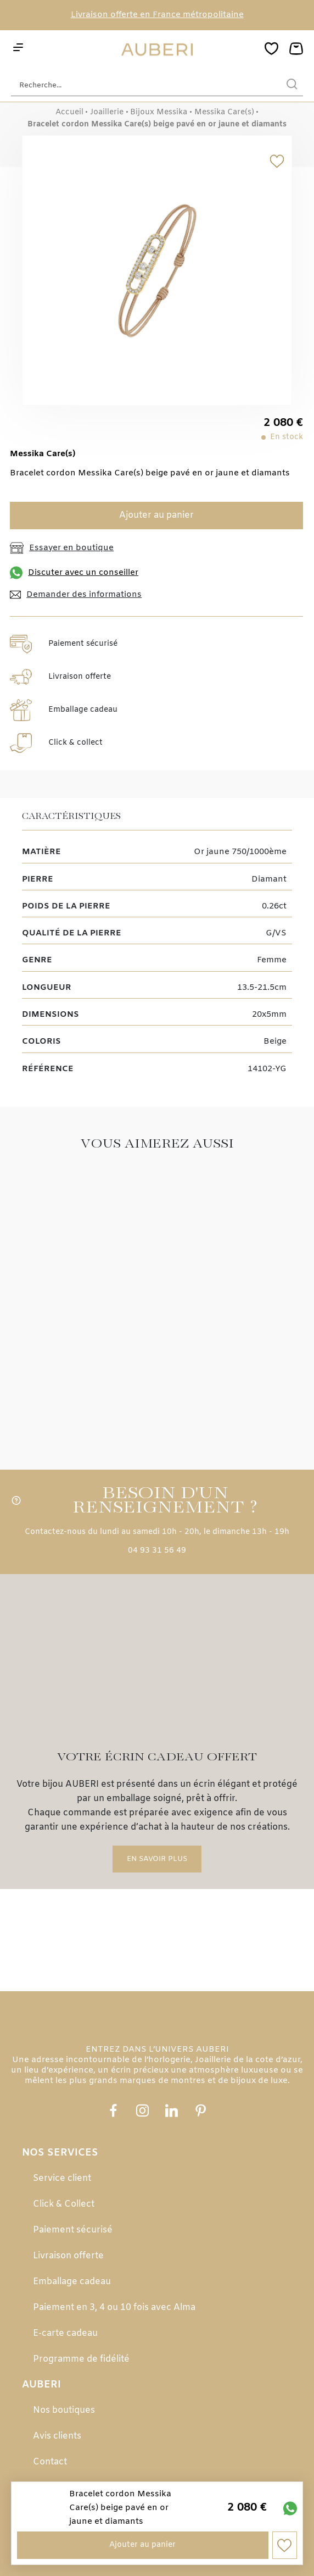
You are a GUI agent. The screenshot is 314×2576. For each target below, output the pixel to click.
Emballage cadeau (72, 2281)
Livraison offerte (68, 2256)
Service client (62, 2178)
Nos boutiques (64, 2410)
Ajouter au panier (156, 515)
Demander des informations (76, 594)
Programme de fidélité (81, 2359)
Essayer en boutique (62, 548)
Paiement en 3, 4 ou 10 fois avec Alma (114, 2307)
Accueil (69, 113)
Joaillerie (107, 113)
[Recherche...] (140, 85)
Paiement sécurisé (73, 2230)
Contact (50, 2462)
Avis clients (57, 2436)
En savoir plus (157, 1859)
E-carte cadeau (65, 2333)
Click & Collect (63, 2204)
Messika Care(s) (224, 113)
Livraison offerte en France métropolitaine (157, 14)
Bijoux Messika (158, 113)
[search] (292, 85)
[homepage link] (157, 50)
